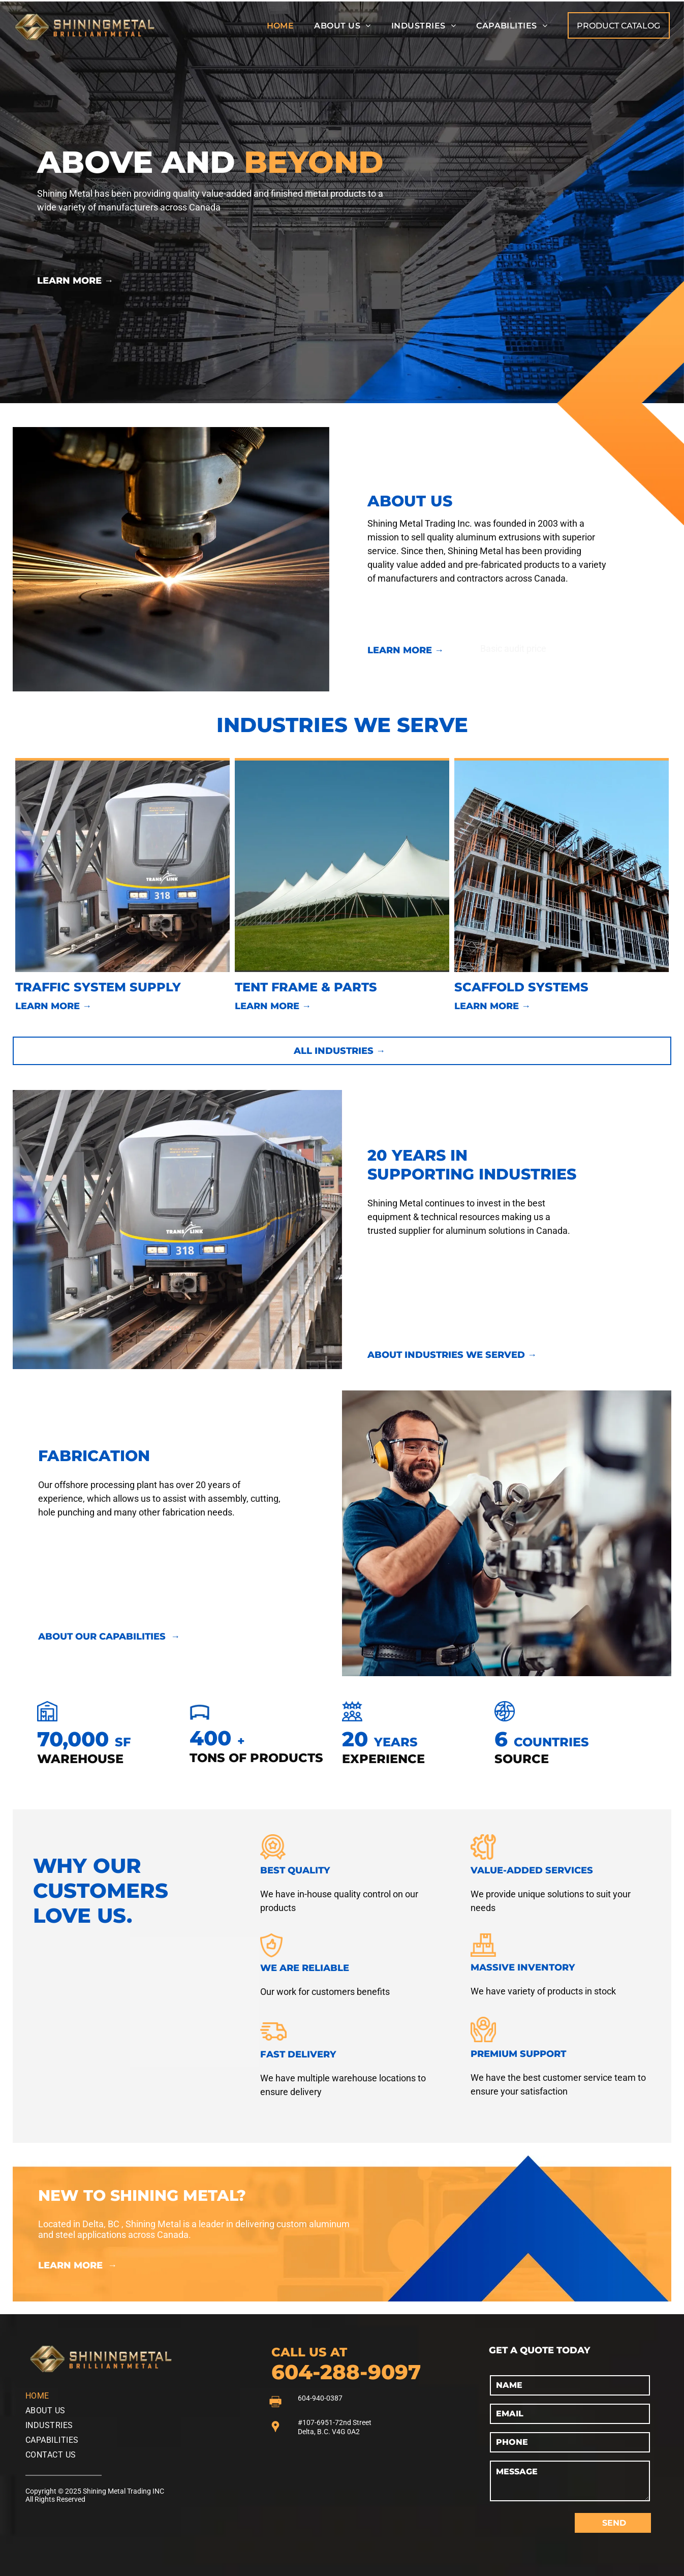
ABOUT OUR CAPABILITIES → (109, 1636)
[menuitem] (280, 26)
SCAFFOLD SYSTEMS (521, 987)
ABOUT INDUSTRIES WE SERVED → (452, 1354)
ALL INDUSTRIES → (339, 1050)
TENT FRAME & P (289, 987)
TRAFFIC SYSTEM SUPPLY (98, 987)
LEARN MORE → (75, 280)
